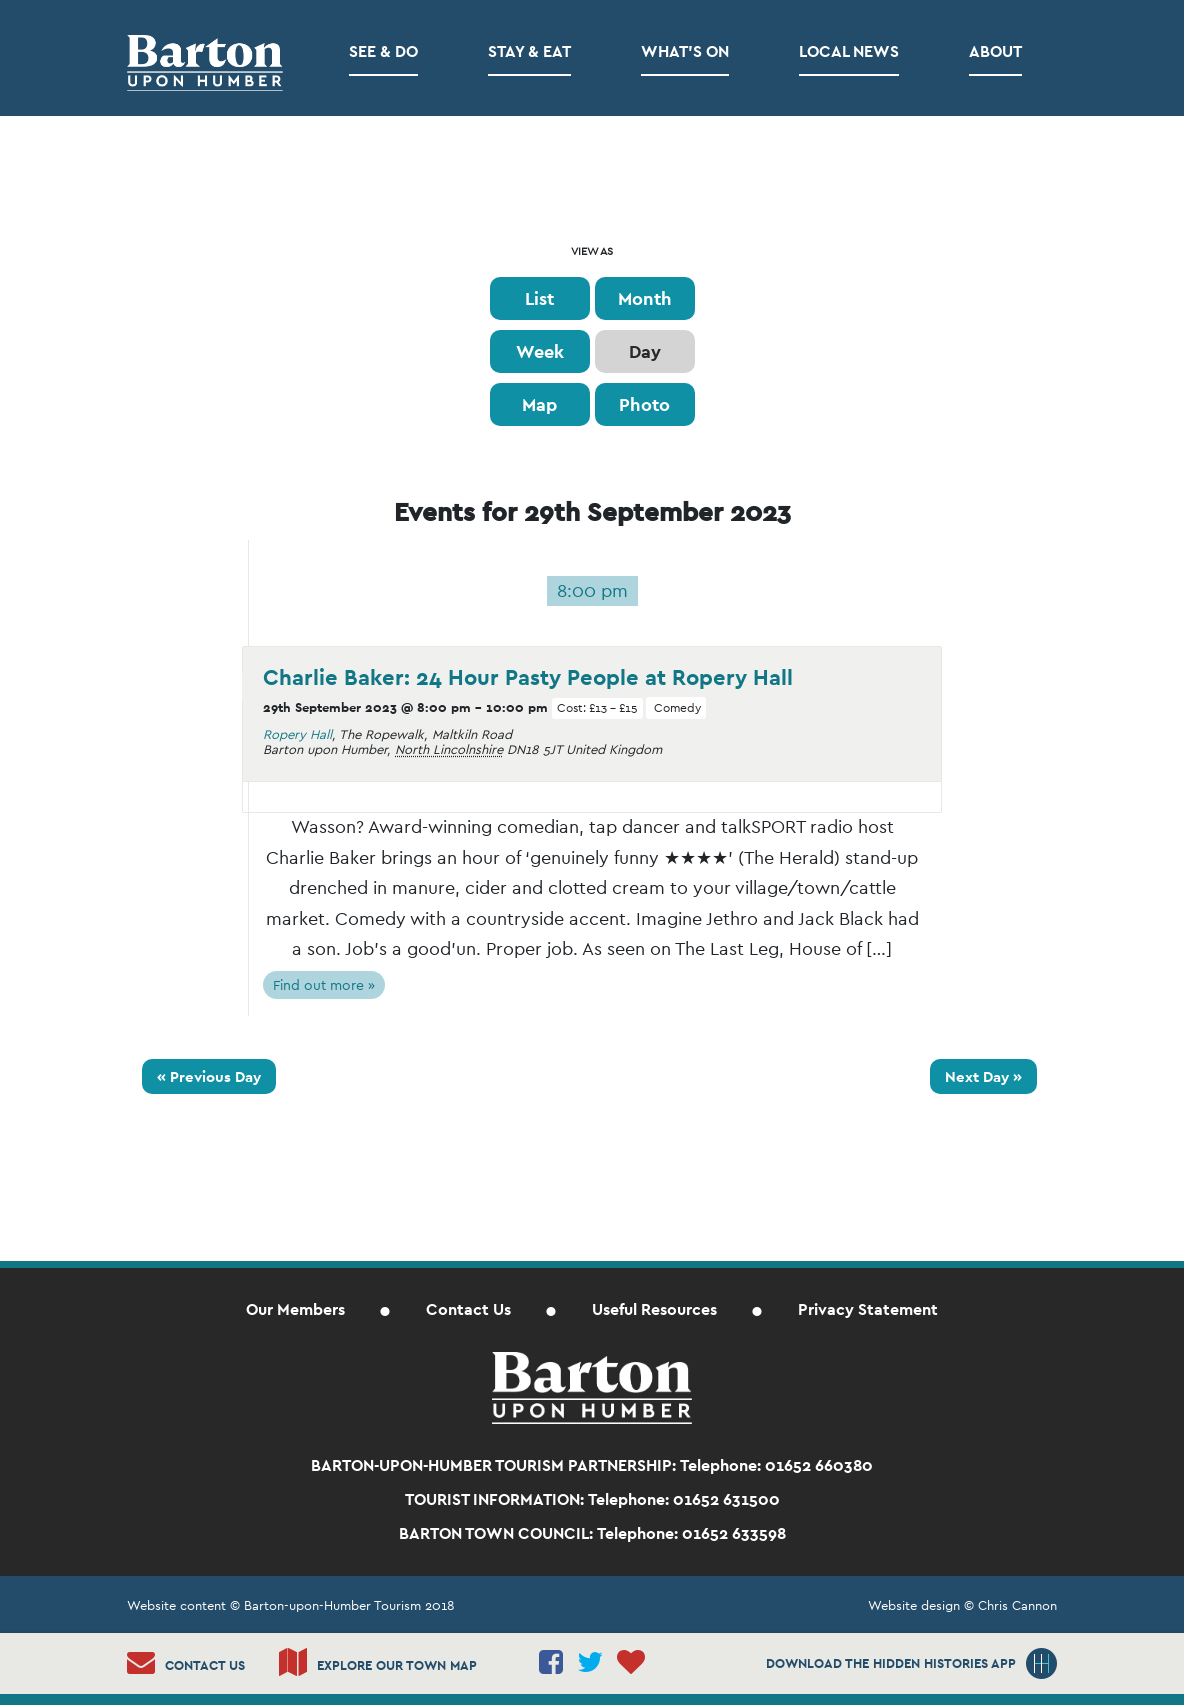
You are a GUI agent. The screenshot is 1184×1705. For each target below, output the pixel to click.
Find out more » (324, 985)
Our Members (295, 1309)
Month (645, 298)
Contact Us (468, 1309)
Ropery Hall (297, 734)
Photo (644, 404)
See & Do (383, 51)
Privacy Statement (868, 1309)
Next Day (983, 1076)
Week (540, 351)
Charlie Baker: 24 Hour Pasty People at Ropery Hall (528, 677)
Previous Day (209, 1076)
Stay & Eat (529, 51)
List (539, 298)
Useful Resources (654, 1309)
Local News (849, 51)
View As (592, 251)
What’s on (685, 51)
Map (539, 404)
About (995, 51)
